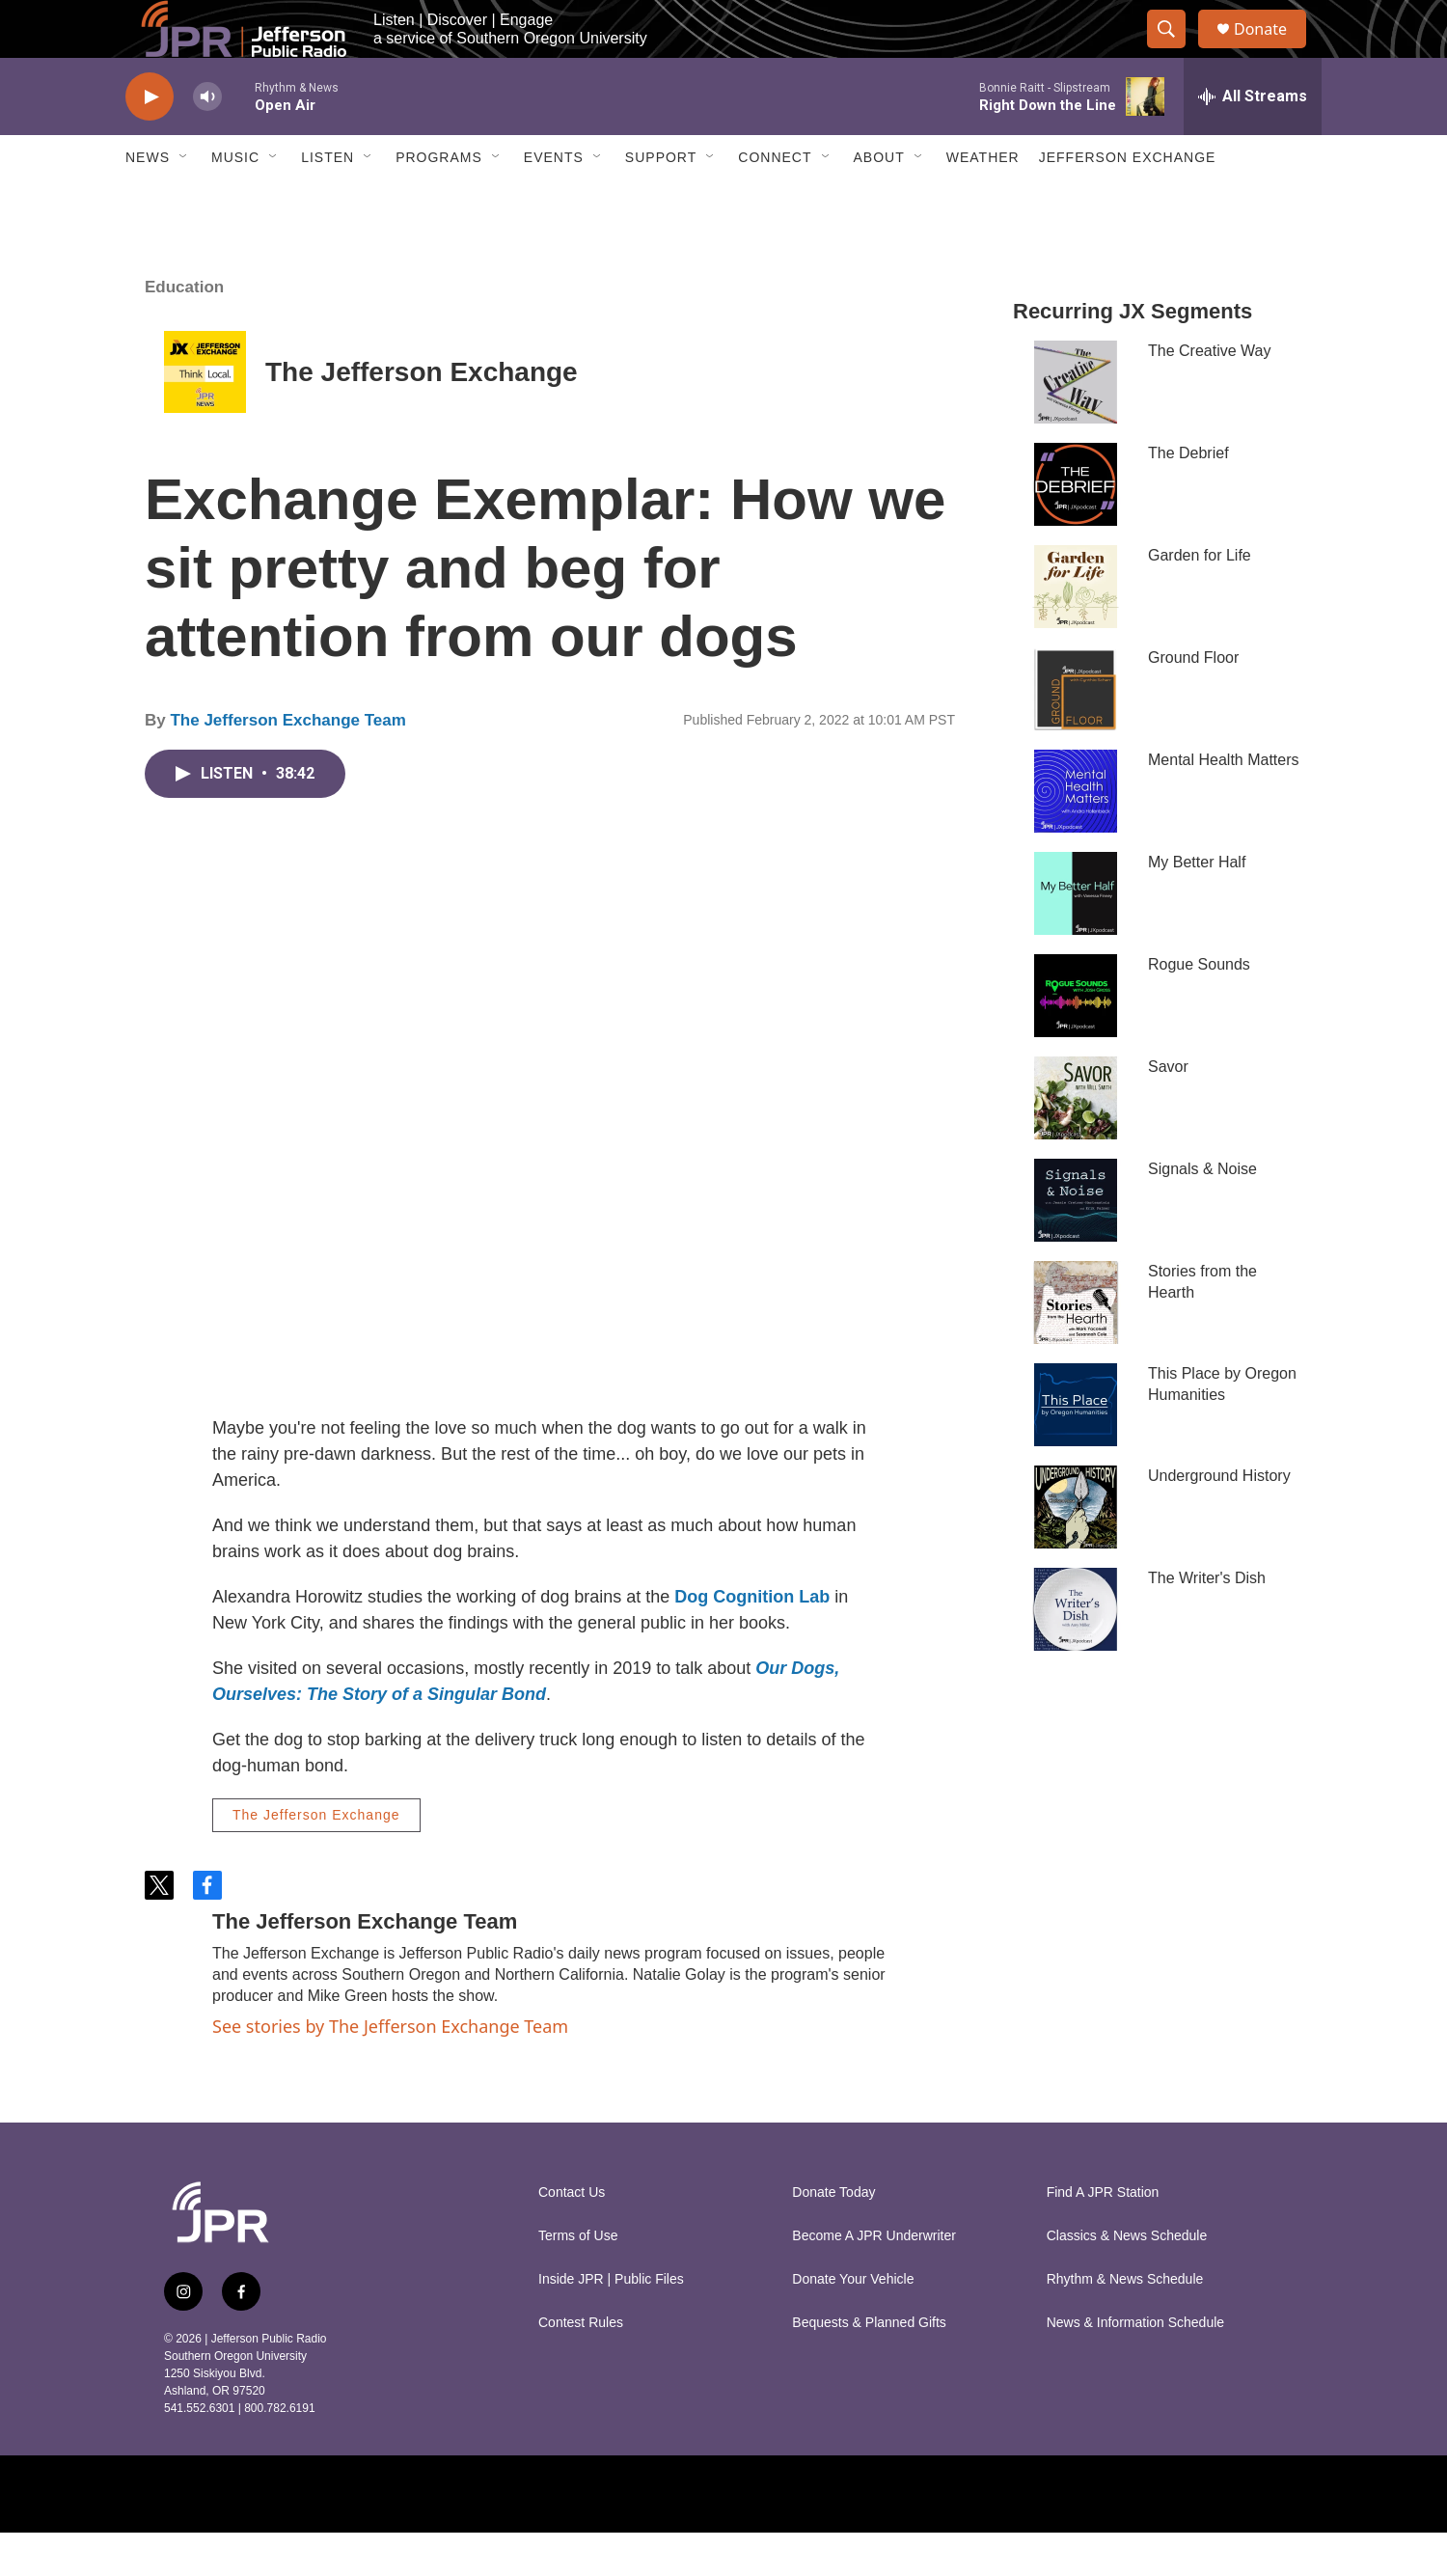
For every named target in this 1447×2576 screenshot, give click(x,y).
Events (554, 200)
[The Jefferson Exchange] (205, 415)
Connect (774, 200)
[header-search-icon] (1175, 51)
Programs (439, 200)
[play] (149, 140)
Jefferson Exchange (1127, 200)
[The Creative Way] (1075, 425)
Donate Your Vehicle (853, 2323)
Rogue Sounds (1199, 1008)
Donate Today (833, 2236)
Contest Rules (580, 2366)
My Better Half (1196, 905)
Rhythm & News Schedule (1125, 2323)
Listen (327, 200)
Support (660, 200)
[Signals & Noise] (1075, 1243)
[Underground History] (1075, 1550)
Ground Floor (1193, 701)
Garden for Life (1199, 598)
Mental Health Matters (1223, 803)
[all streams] (1253, 139)
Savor (1168, 1110)
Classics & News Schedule (1127, 2279)
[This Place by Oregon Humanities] (1075, 1448)
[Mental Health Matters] (1075, 834)
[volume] (207, 140)
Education (184, 330)
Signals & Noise (1202, 1212)
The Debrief (1188, 496)
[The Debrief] (1075, 527)
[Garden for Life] (1075, 630)
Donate (1272, 51)
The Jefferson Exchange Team (287, 763)
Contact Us (571, 2236)
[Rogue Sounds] (1075, 1039)
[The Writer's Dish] (1075, 1652)
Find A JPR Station (1103, 2236)
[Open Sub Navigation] (184, 200)
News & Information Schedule (1135, 2366)
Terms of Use (577, 2279)
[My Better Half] (1075, 936)
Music (235, 200)
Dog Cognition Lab (752, 1640)
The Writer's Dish (1207, 1621)
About (879, 200)
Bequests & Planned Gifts (869, 2366)
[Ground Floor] (1075, 732)
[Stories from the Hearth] (1075, 1345)
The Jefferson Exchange (421, 415)
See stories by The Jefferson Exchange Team (390, 2069)
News (147, 200)
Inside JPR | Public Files (611, 2323)
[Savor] (1075, 1141)
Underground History (1219, 1519)
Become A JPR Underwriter (874, 2279)
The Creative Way (1209, 394)
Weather (983, 200)
